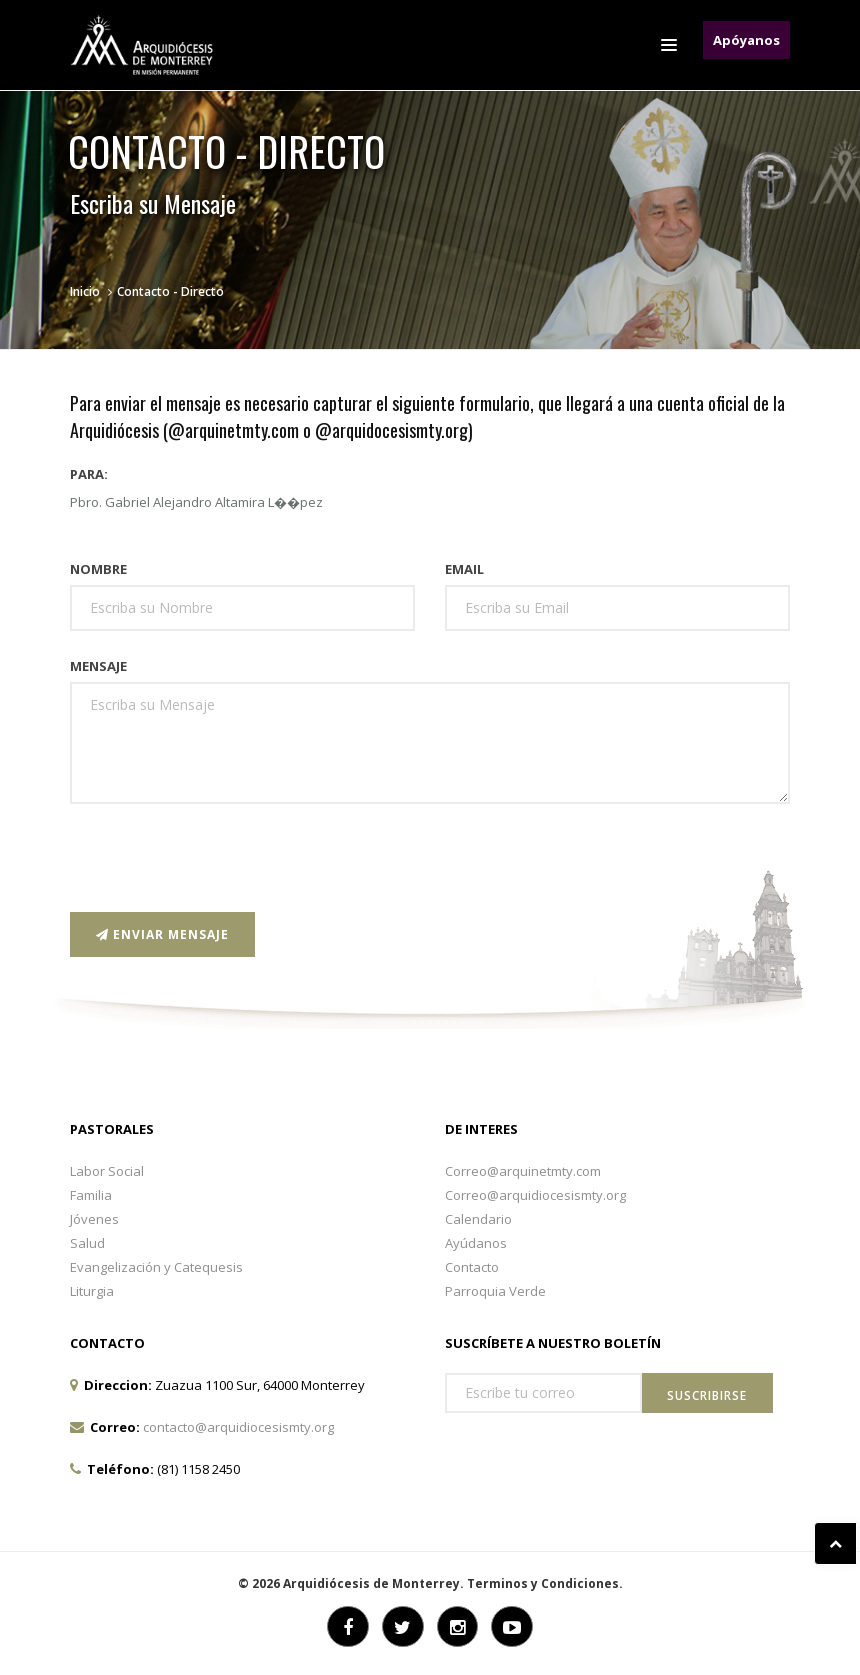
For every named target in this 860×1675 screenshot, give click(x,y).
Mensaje (98, 666)
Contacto (472, 1267)
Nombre (98, 569)
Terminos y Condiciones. (545, 1583)
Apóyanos (746, 40)
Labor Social (107, 1171)
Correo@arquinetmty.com (523, 1171)
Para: (89, 474)
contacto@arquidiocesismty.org (238, 1427)
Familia (91, 1195)
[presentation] (222, 858)
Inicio (85, 291)
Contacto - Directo (170, 291)
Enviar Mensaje (162, 934)
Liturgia (92, 1291)
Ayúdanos (476, 1243)
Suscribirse (707, 1395)
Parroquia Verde (495, 1291)
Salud (87, 1243)
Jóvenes (94, 1219)
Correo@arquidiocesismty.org (535, 1195)
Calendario (478, 1219)
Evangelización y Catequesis (156, 1267)
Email (464, 569)
